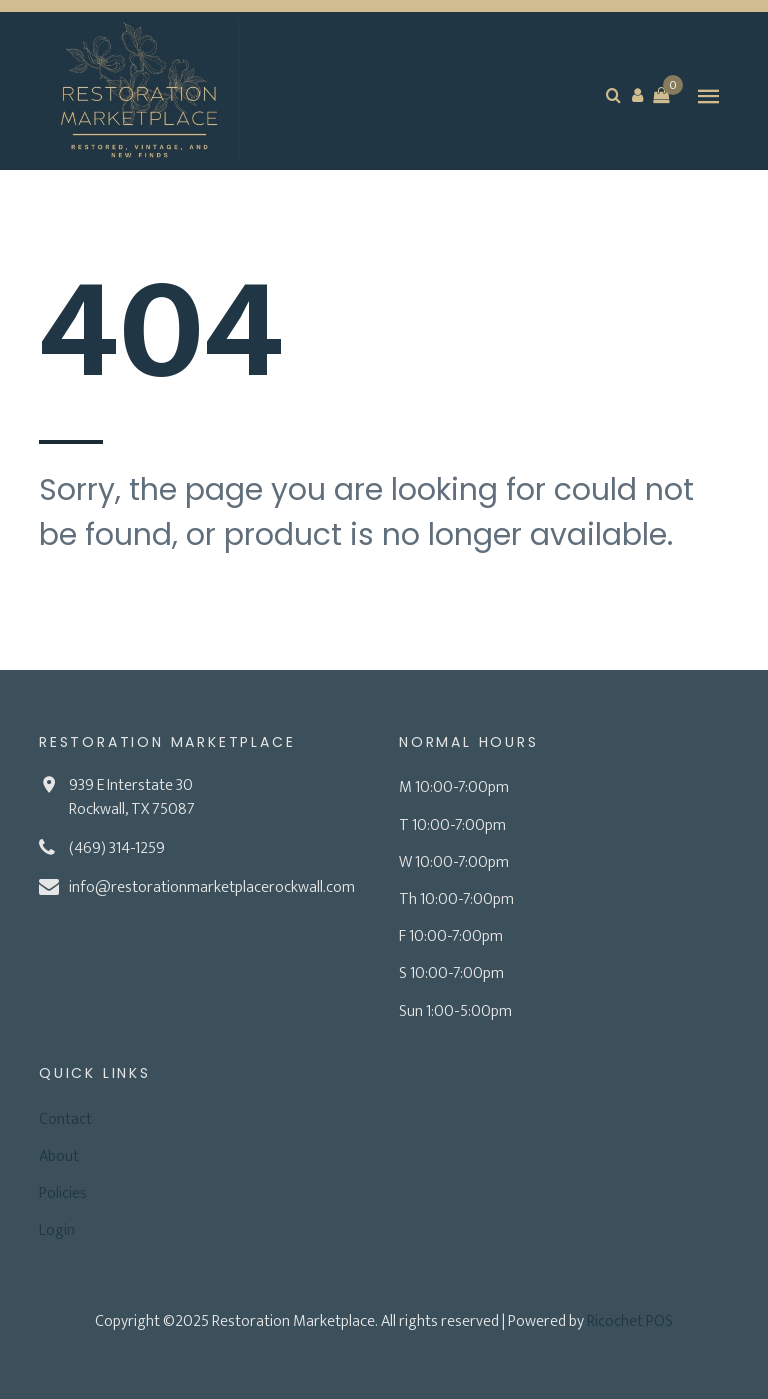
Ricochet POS (630, 1321)
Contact (65, 1119)
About (59, 1156)
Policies (63, 1193)
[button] (637, 95)
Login (57, 1230)
